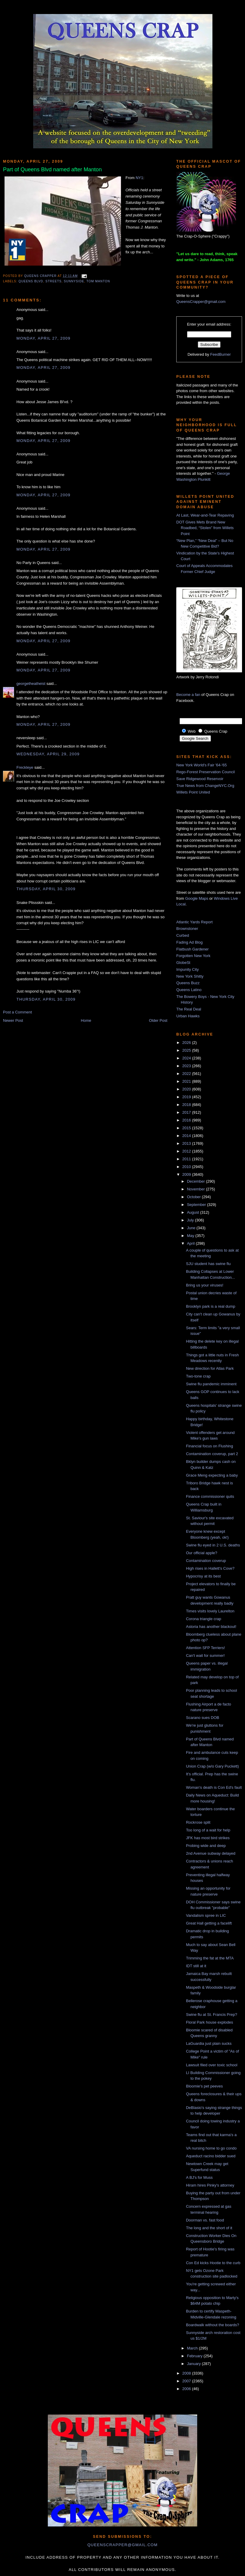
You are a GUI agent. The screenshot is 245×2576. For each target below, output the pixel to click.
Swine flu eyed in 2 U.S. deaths (213, 1545)
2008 (187, 2373)
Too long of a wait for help (208, 1830)
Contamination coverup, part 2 (212, 1454)
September (197, 1204)
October (194, 1197)
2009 (187, 1174)
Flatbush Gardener (192, 949)
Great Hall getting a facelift (209, 1923)
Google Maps (196, 898)
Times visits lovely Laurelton (210, 1611)
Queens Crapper (41, 276)
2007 (187, 2381)
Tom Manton (98, 281)
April (191, 1243)
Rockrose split (198, 1822)
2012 (187, 1151)
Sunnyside (74, 281)
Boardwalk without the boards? (212, 2325)
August (193, 1212)
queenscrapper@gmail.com (122, 2545)
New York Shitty (189, 976)
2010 (187, 1166)
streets (53, 281)
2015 (187, 1128)
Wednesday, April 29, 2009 (47, 754)
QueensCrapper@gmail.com (201, 301)
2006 (187, 2389)
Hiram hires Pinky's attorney (210, 2185)
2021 (187, 1081)
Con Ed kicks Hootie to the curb (213, 2263)
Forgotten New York (193, 955)
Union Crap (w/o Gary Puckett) (212, 1766)
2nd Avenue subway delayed (210, 1853)
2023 (187, 1066)
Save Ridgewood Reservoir (199, 779)
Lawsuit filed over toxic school (211, 2065)
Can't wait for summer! (205, 1655)
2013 (187, 1143)
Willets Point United (193, 792)
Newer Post (13, 1020)
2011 (187, 1159)
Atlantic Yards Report (194, 922)
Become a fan (188, 694)
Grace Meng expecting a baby (212, 1475)
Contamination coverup (206, 1560)
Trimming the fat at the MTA (210, 1958)
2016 (187, 1120)
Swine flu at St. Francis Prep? (211, 2014)
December (196, 1181)
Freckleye (24, 767)
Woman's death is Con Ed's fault (214, 1787)
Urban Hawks (188, 1016)
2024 (187, 1058)
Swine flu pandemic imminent (211, 1384)
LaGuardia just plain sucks (208, 2043)
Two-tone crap (198, 1376)
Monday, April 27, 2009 (43, 338)
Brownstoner (187, 928)
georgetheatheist (30, 683)
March (193, 2348)
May (191, 1235)
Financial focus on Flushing (209, 1446)
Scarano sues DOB (202, 1717)
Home (86, 1020)
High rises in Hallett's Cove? (210, 1568)
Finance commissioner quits (210, 1496)
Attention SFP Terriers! (205, 1648)
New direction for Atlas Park (210, 1368)
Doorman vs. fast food (205, 2220)
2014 (187, 1135)
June (192, 1228)
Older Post (158, 1020)
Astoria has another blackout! (211, 1626)
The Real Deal (188, 1009)
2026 (187, 1042)
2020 (187, 1089)
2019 (187, 1097)
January (194, 2363)
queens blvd (31, 281)
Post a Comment (17, 1012)
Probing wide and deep (206, 1845)
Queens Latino (189, 989)
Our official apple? (201, 1553)
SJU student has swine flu (208, 1263)
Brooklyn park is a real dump (210, 1306)
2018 (187, 1104)
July (191, 1220)
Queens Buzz (188, 983)
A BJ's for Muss (199, 2177)
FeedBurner (220, 354)
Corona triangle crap (203, 1619)
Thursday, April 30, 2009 (46, 889)
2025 (187, 1050)
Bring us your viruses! (204, 1285)
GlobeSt (183, 962)
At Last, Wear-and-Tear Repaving (205, 515)
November (196, 1189)
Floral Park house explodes (209, 2022)
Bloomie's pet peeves (204, 2086)
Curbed (182, 935)
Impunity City (187, 969)
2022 (187, 1073)
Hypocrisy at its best (203, 1576)
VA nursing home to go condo (211, 2148)
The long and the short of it (209, 2228)
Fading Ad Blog (189, 942)
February (195, 2356)
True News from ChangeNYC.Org (205, 785)
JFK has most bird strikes (207, 1838)
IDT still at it (196, 1966)
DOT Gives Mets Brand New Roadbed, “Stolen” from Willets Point (205, 528)
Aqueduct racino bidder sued (210, 2156)
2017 (187, 1112)
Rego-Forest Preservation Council (205, 772)
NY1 (139, 177)
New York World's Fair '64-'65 (201, 765)
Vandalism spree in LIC (206, 1915)
